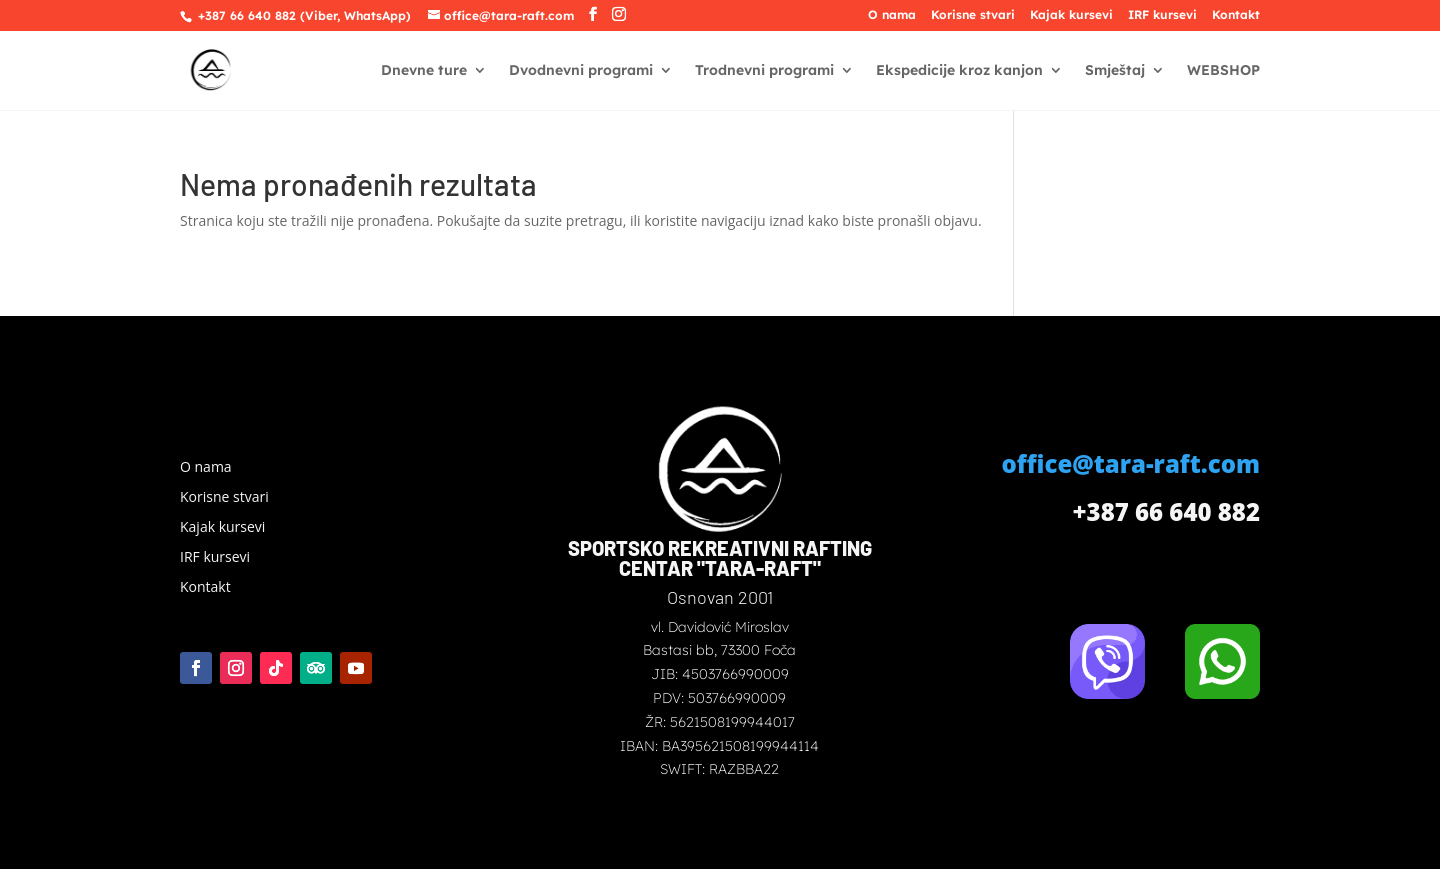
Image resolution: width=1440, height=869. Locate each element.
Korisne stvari (973, 15)
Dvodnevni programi (581, 71)
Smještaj (1115, 71)
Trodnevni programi (764, 71)
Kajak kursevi (1071, 15)
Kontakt (1236, 15)
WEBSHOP (1223, 71)
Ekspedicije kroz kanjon (959, 71)
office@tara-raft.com (1131, 463)
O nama (892, 15)
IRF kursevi (1162, 15)
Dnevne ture (424, 71)
